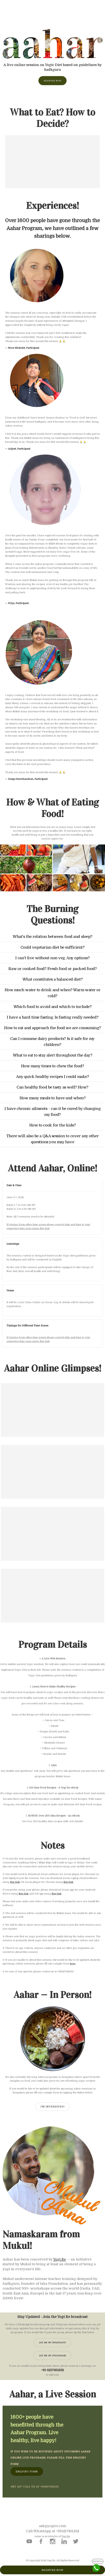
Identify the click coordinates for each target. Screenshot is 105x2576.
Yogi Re (59, 2259)
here (72, 1963)
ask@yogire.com (52, 2526)
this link (15, 1882)
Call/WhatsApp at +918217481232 (52, 2531)
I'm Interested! (52, 2106)
